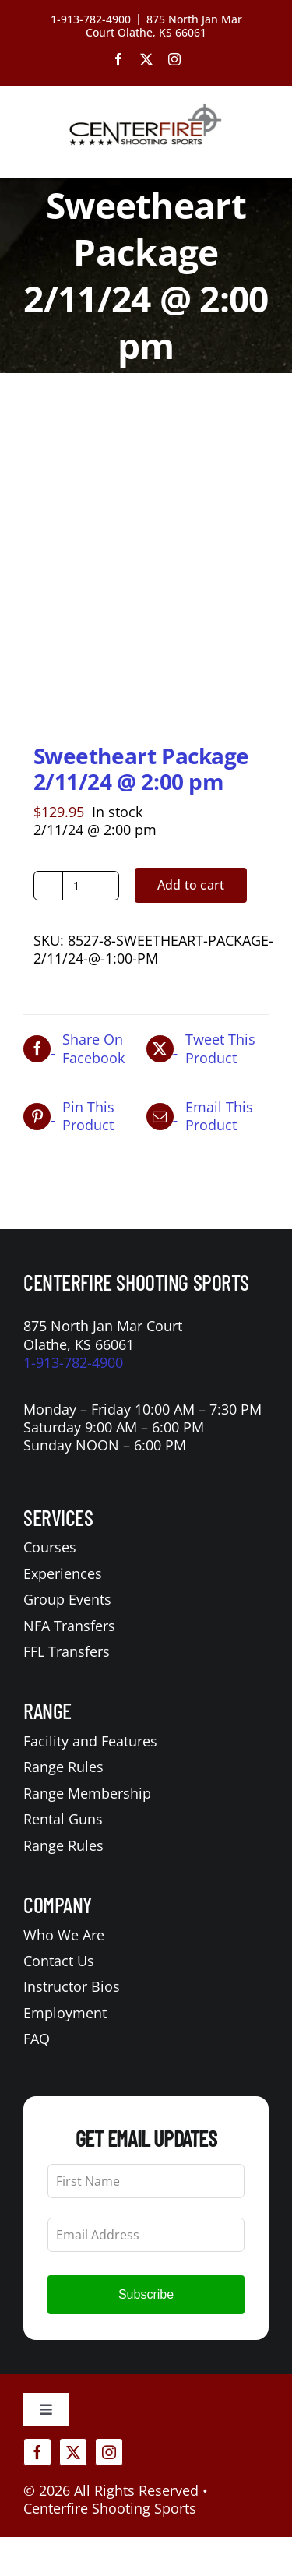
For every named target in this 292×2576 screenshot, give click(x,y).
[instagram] (109, 2452)
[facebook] (37, 2452)
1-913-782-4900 (73, 1362)
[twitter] (73, 2452)
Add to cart (191, 884)
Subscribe (146, 2294)
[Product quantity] (76, 886)
